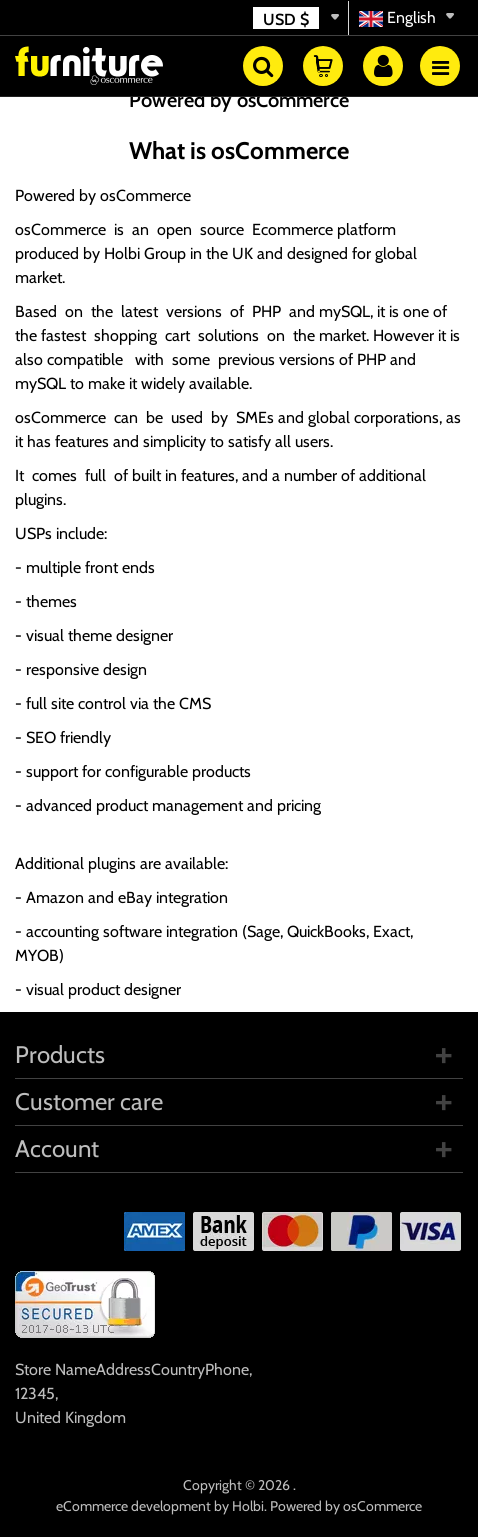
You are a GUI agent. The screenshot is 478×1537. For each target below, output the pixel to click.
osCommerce (145, 195)
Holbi (248, 1506)
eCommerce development (133, 1506)
